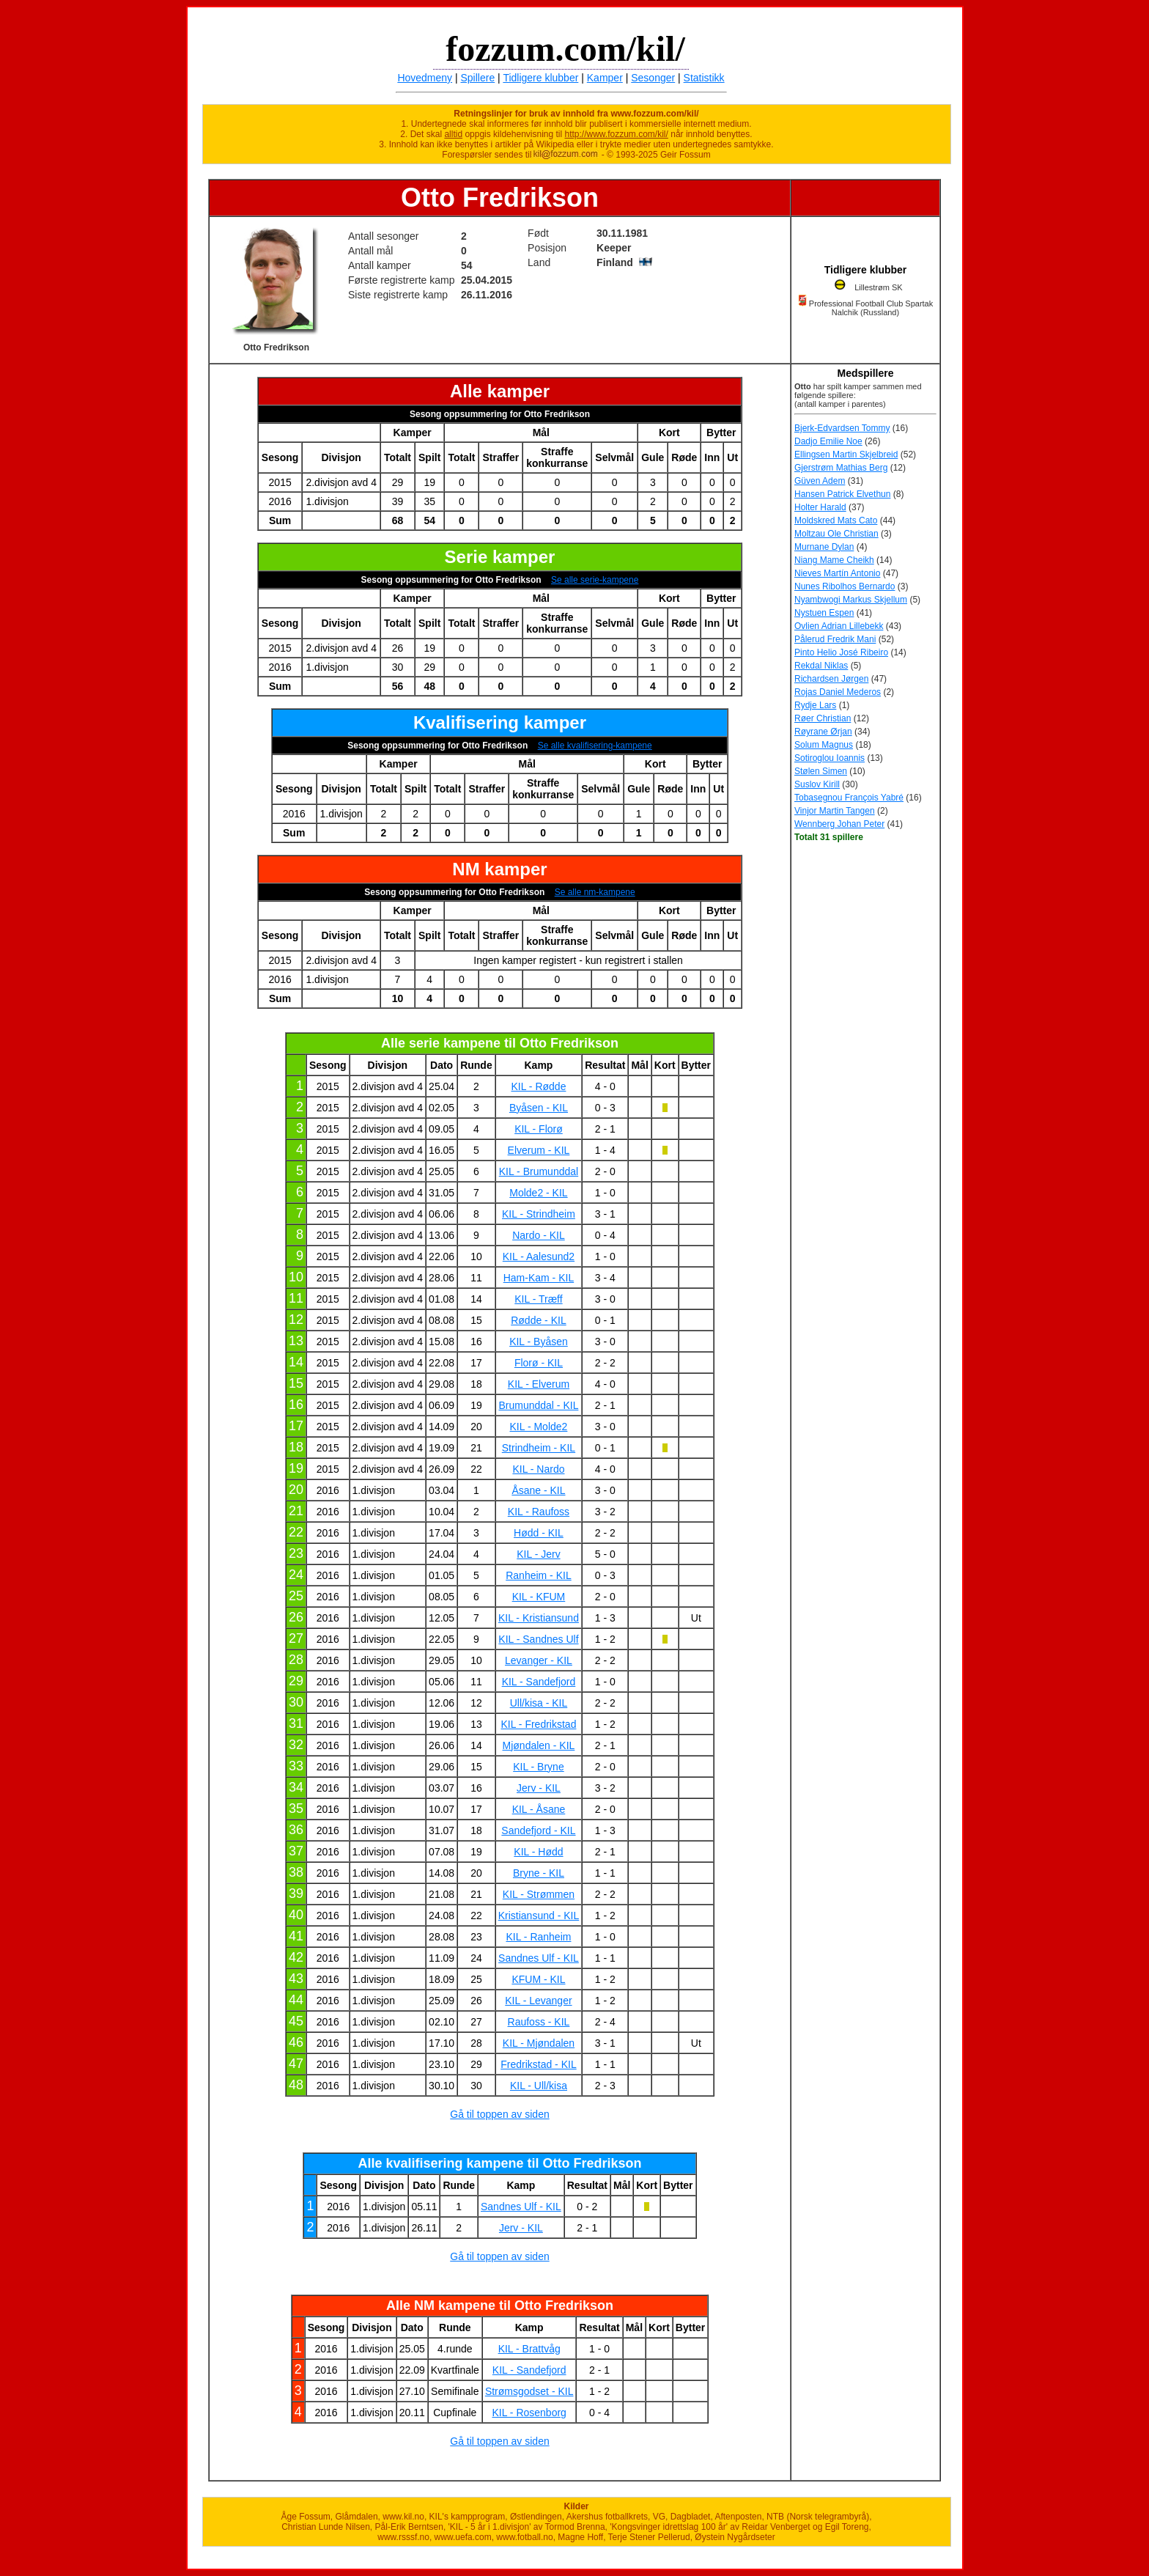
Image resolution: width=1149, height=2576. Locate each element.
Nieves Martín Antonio (837, 573)
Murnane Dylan (824, 547)
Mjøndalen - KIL (539, 1745)
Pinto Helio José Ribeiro (841, 652)
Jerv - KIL (539, 1788)
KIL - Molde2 (539, 1426)
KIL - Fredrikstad (538, 1724)
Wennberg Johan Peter (839, 824)
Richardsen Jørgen (831, 679)
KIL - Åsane (539, 1809)
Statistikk (704, 78)
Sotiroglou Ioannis (829, 758)
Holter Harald (820, 507)
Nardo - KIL (538, 1235)
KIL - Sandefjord (539, 1682)
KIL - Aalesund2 (538, 1256)
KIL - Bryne (538, 1767)
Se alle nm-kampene (595, 892)
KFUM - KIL (538, 1979)
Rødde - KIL (538, 1320)
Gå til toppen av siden (499, 2114)
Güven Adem (819, 481)
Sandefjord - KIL (538, 1830)
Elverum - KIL (539, 1150)
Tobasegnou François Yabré (849, 797)
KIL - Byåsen (538, 1341)
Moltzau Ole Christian (836, 534)
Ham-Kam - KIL (538, 1278)
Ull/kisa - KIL (539, 1703)
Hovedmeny (424, 78)
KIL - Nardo (538, 1469)
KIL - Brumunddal (538, 1171)
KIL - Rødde (538, 1086)
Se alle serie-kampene (594, 580)
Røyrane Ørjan (823, 731)
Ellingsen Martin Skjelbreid (846, 454)
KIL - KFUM (539, 1596)
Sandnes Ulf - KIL (538, 1958)
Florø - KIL (538, 1363)
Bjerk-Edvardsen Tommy (842, 428)
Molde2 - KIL (538, 1193)
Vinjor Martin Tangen (834, 811)
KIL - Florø (538, 1129)
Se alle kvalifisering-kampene (595, 745)
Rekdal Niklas (821, 665)
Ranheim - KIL (538, 1575)
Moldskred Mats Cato (835, 520)
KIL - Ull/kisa (538, 2085)
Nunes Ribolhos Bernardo (844, 586)
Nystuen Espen (824, 613)
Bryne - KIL (538, 1873)
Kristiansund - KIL (539, 1915)
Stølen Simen (820, 771)
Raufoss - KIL (539, 2022)
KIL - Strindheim (538, 1214)
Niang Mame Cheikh (834, 560)
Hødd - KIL (539, 1533)
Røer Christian (822, 718)
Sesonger (653, 78)
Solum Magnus (823, 745)
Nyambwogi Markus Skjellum (850, 600)
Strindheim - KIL (538, 1448)
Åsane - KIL (538, 1490)
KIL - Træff (538, 1299)
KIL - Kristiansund (538, 1618)
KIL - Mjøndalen (538, 2043)
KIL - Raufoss (538, 1511)
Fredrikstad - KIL (538, 2064)
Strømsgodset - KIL (529, 2391)
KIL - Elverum (538, 1384)
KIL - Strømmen (538, 1894)
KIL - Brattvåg (529, 2349)
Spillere (478, 78)
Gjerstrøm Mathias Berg (840, 468)
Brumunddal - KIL (538, 1405)
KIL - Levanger (538, 2000)
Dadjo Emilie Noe (828, 441)
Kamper (605, 78)
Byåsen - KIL (538, 1108)
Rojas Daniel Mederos (837, 692)
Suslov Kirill (817, 784)
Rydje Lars (815, 705)
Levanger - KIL (538, 1660)
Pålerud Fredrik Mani (835, 639)
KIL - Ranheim (538, 1937)
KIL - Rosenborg (529, 2412)
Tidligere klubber (540, 78)
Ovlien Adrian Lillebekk (838, 626)
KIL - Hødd (538, 1852)
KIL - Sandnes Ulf (538, 1639)
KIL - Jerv (538, 1554)
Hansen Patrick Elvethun (842, 494)
